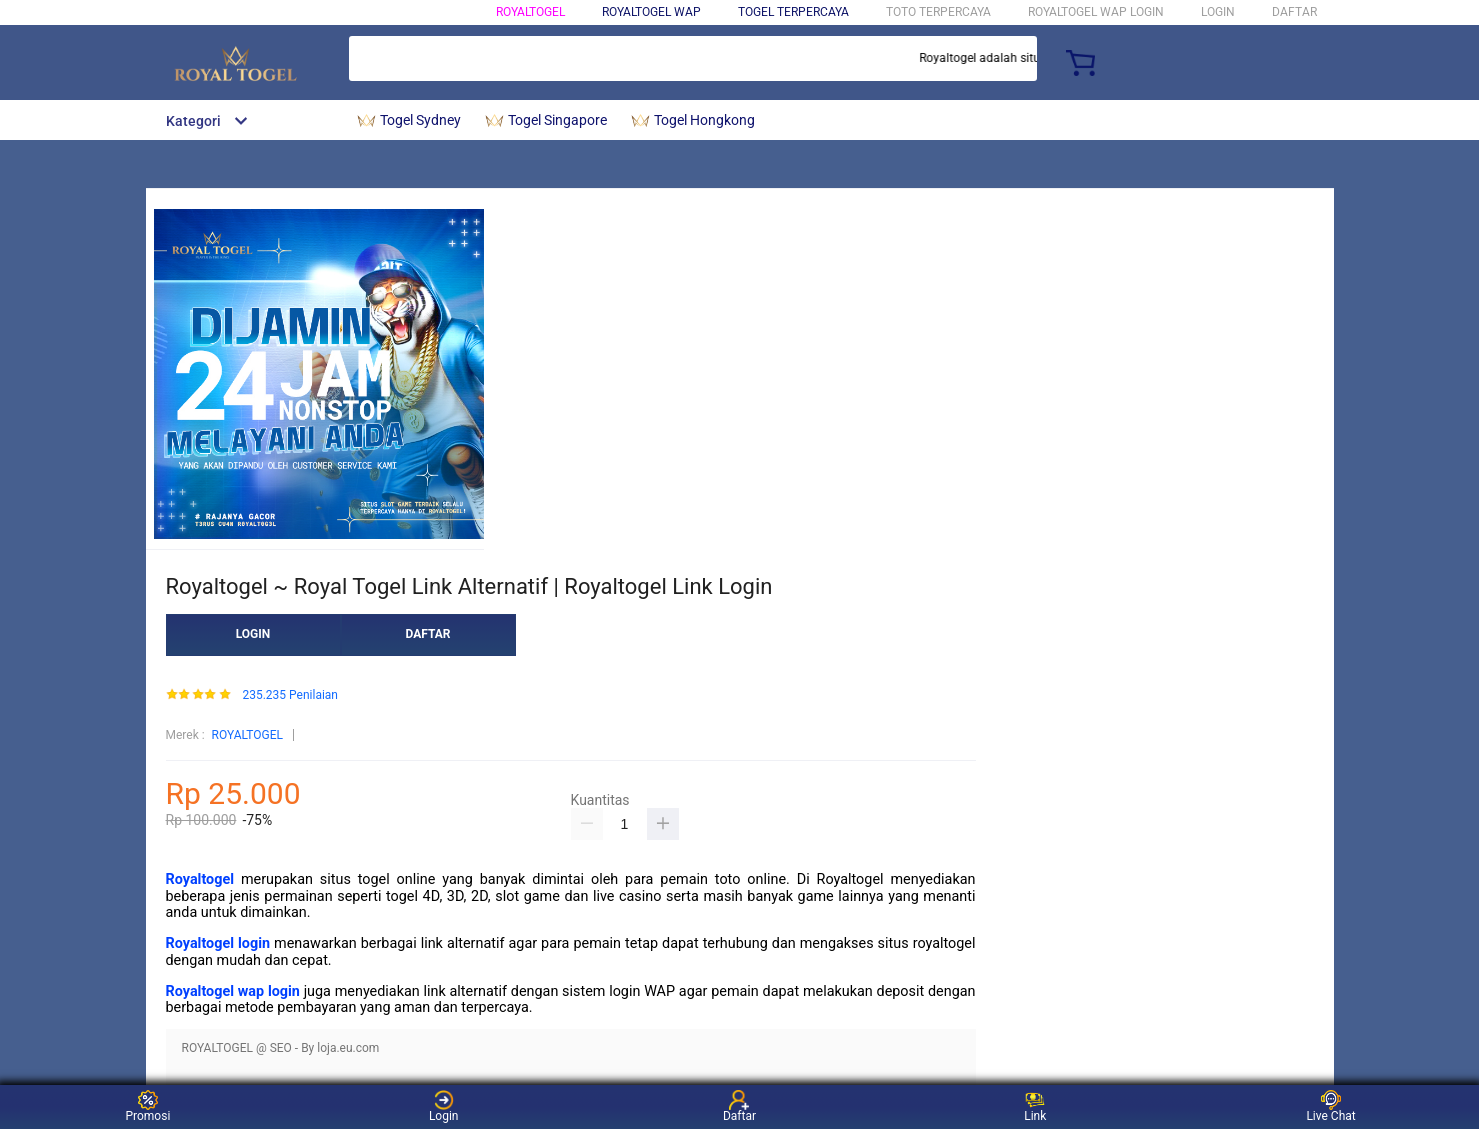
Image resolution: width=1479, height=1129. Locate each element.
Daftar (739, 1106)
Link (1035, 1106)
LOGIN (1218, 12)
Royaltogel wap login (233, 991)
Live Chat (1330, 1106)
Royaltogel (200, 879)
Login (444, 1106)
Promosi (147, 1106)
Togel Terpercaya (793, 12)
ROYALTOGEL (530, 12)
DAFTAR (1294, 12)
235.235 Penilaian (290, 695)
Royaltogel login (218, 943)
